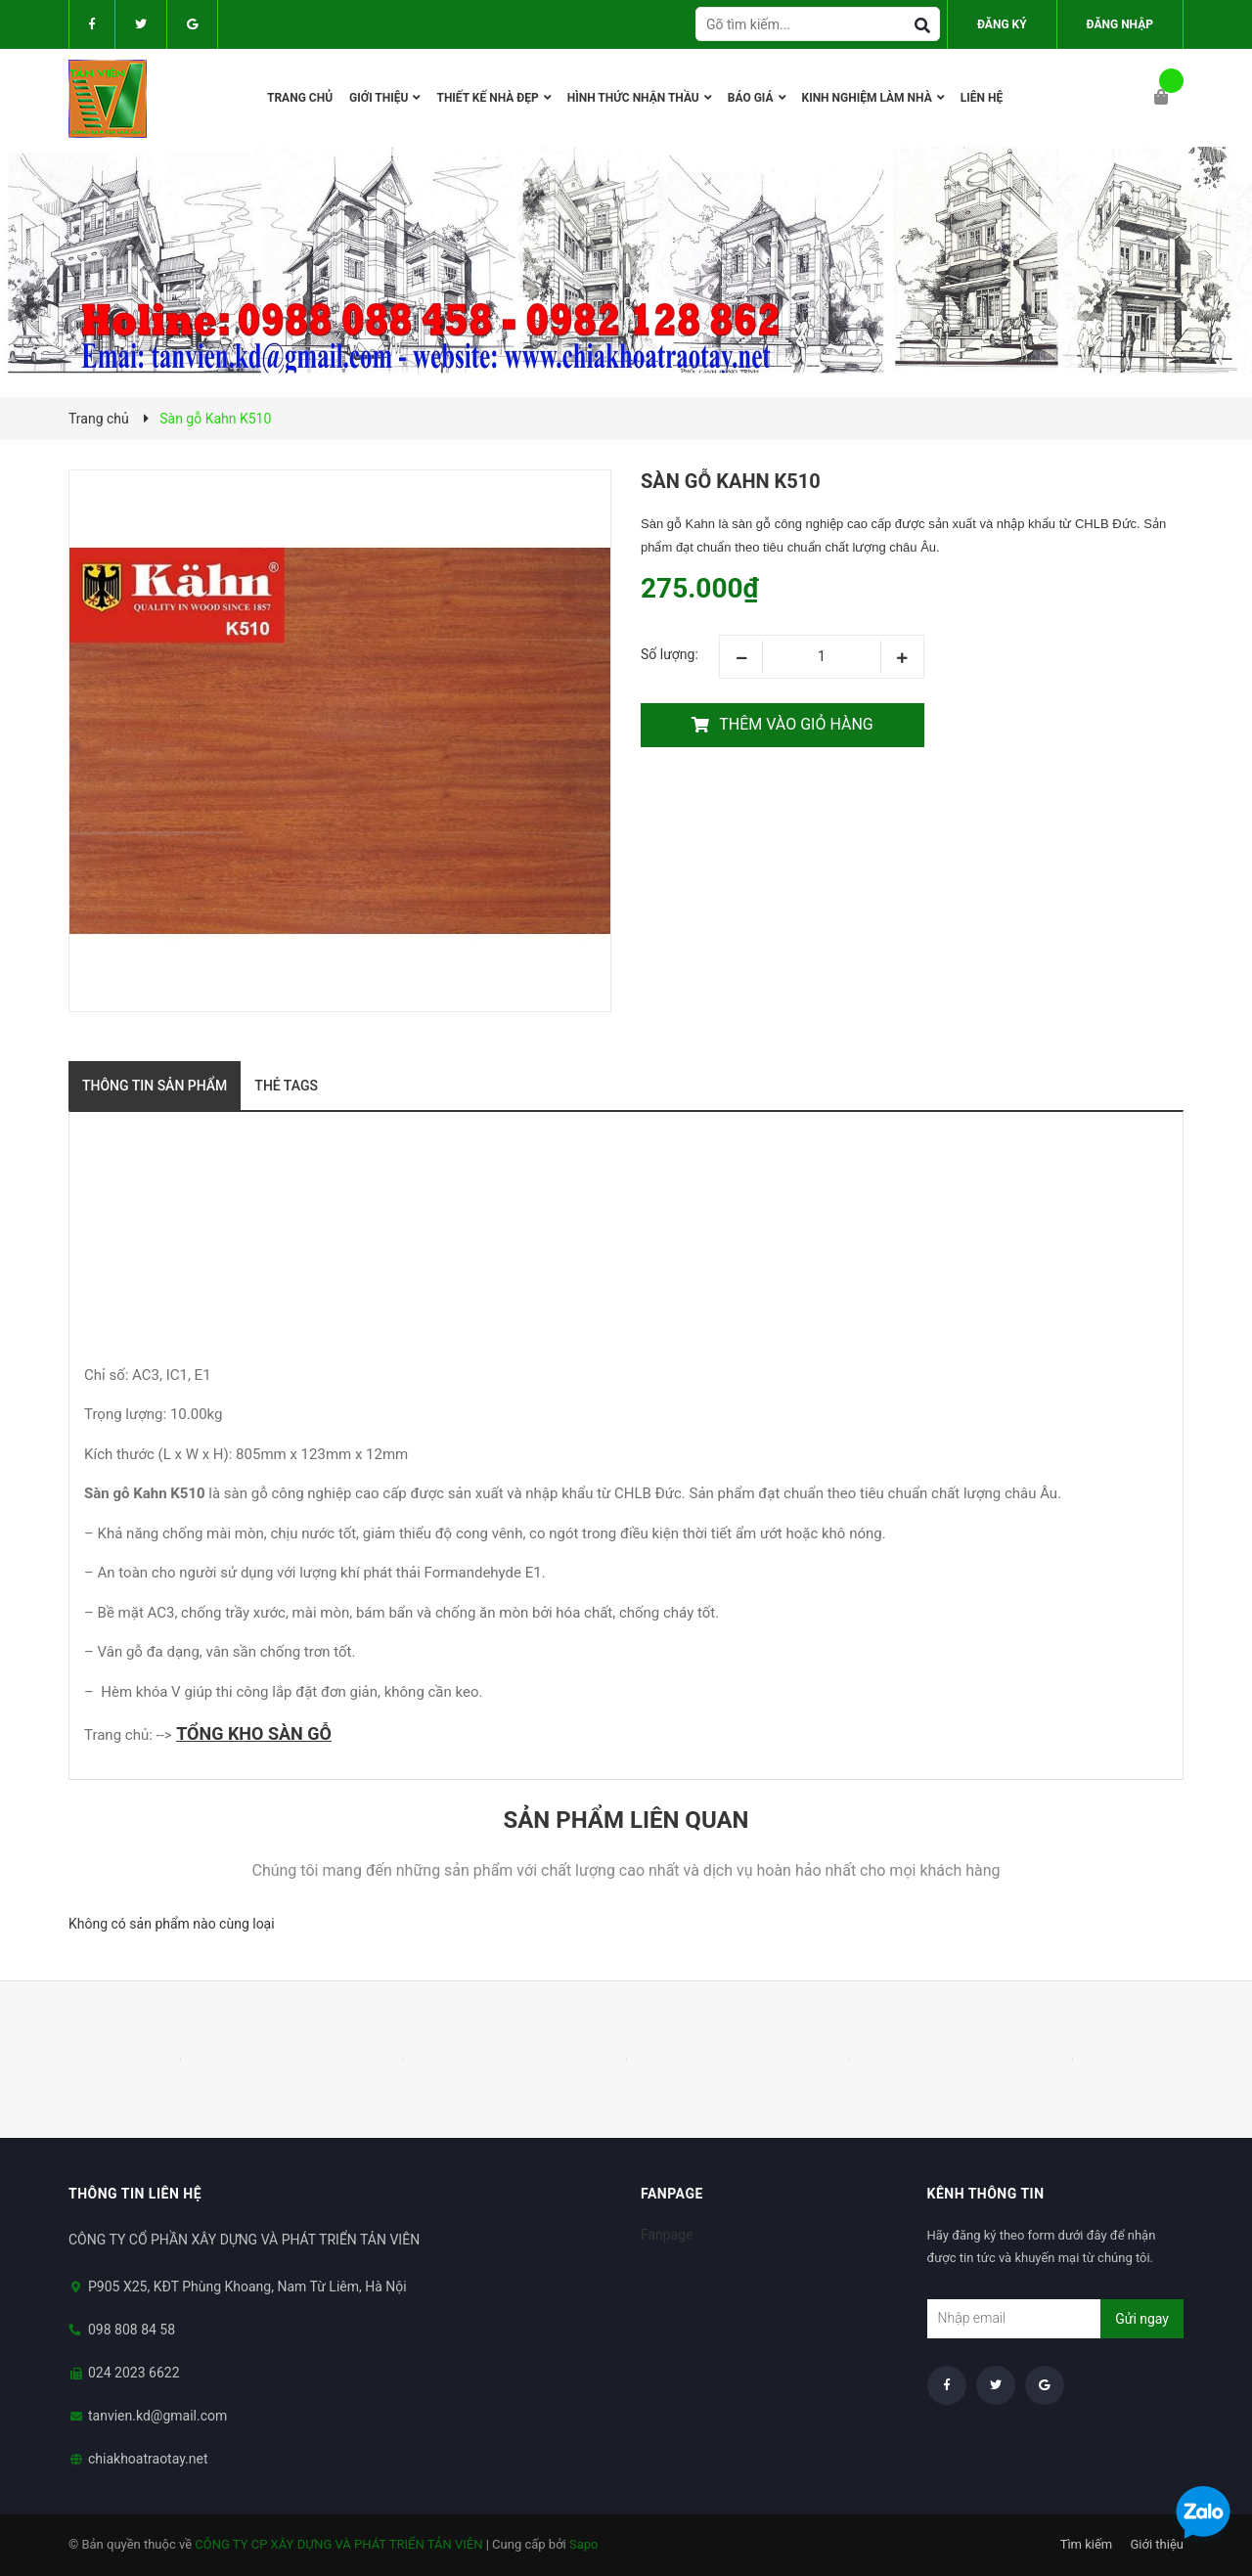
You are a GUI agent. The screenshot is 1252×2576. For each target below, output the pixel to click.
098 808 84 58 (131, 2329)
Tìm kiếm (1086, 2544)
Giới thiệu (1157, 2544)
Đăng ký (1002, 24)
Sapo (584, 2544)
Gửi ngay (1142, 2319)
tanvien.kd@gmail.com (157, 2415)
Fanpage (667, 2235)
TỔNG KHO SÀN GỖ (254, 1733)
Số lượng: (669, 654)
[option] (179, 2059)
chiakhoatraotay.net (148, 2458)
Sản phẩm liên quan (625, 1820)
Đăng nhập (1120, 24)
